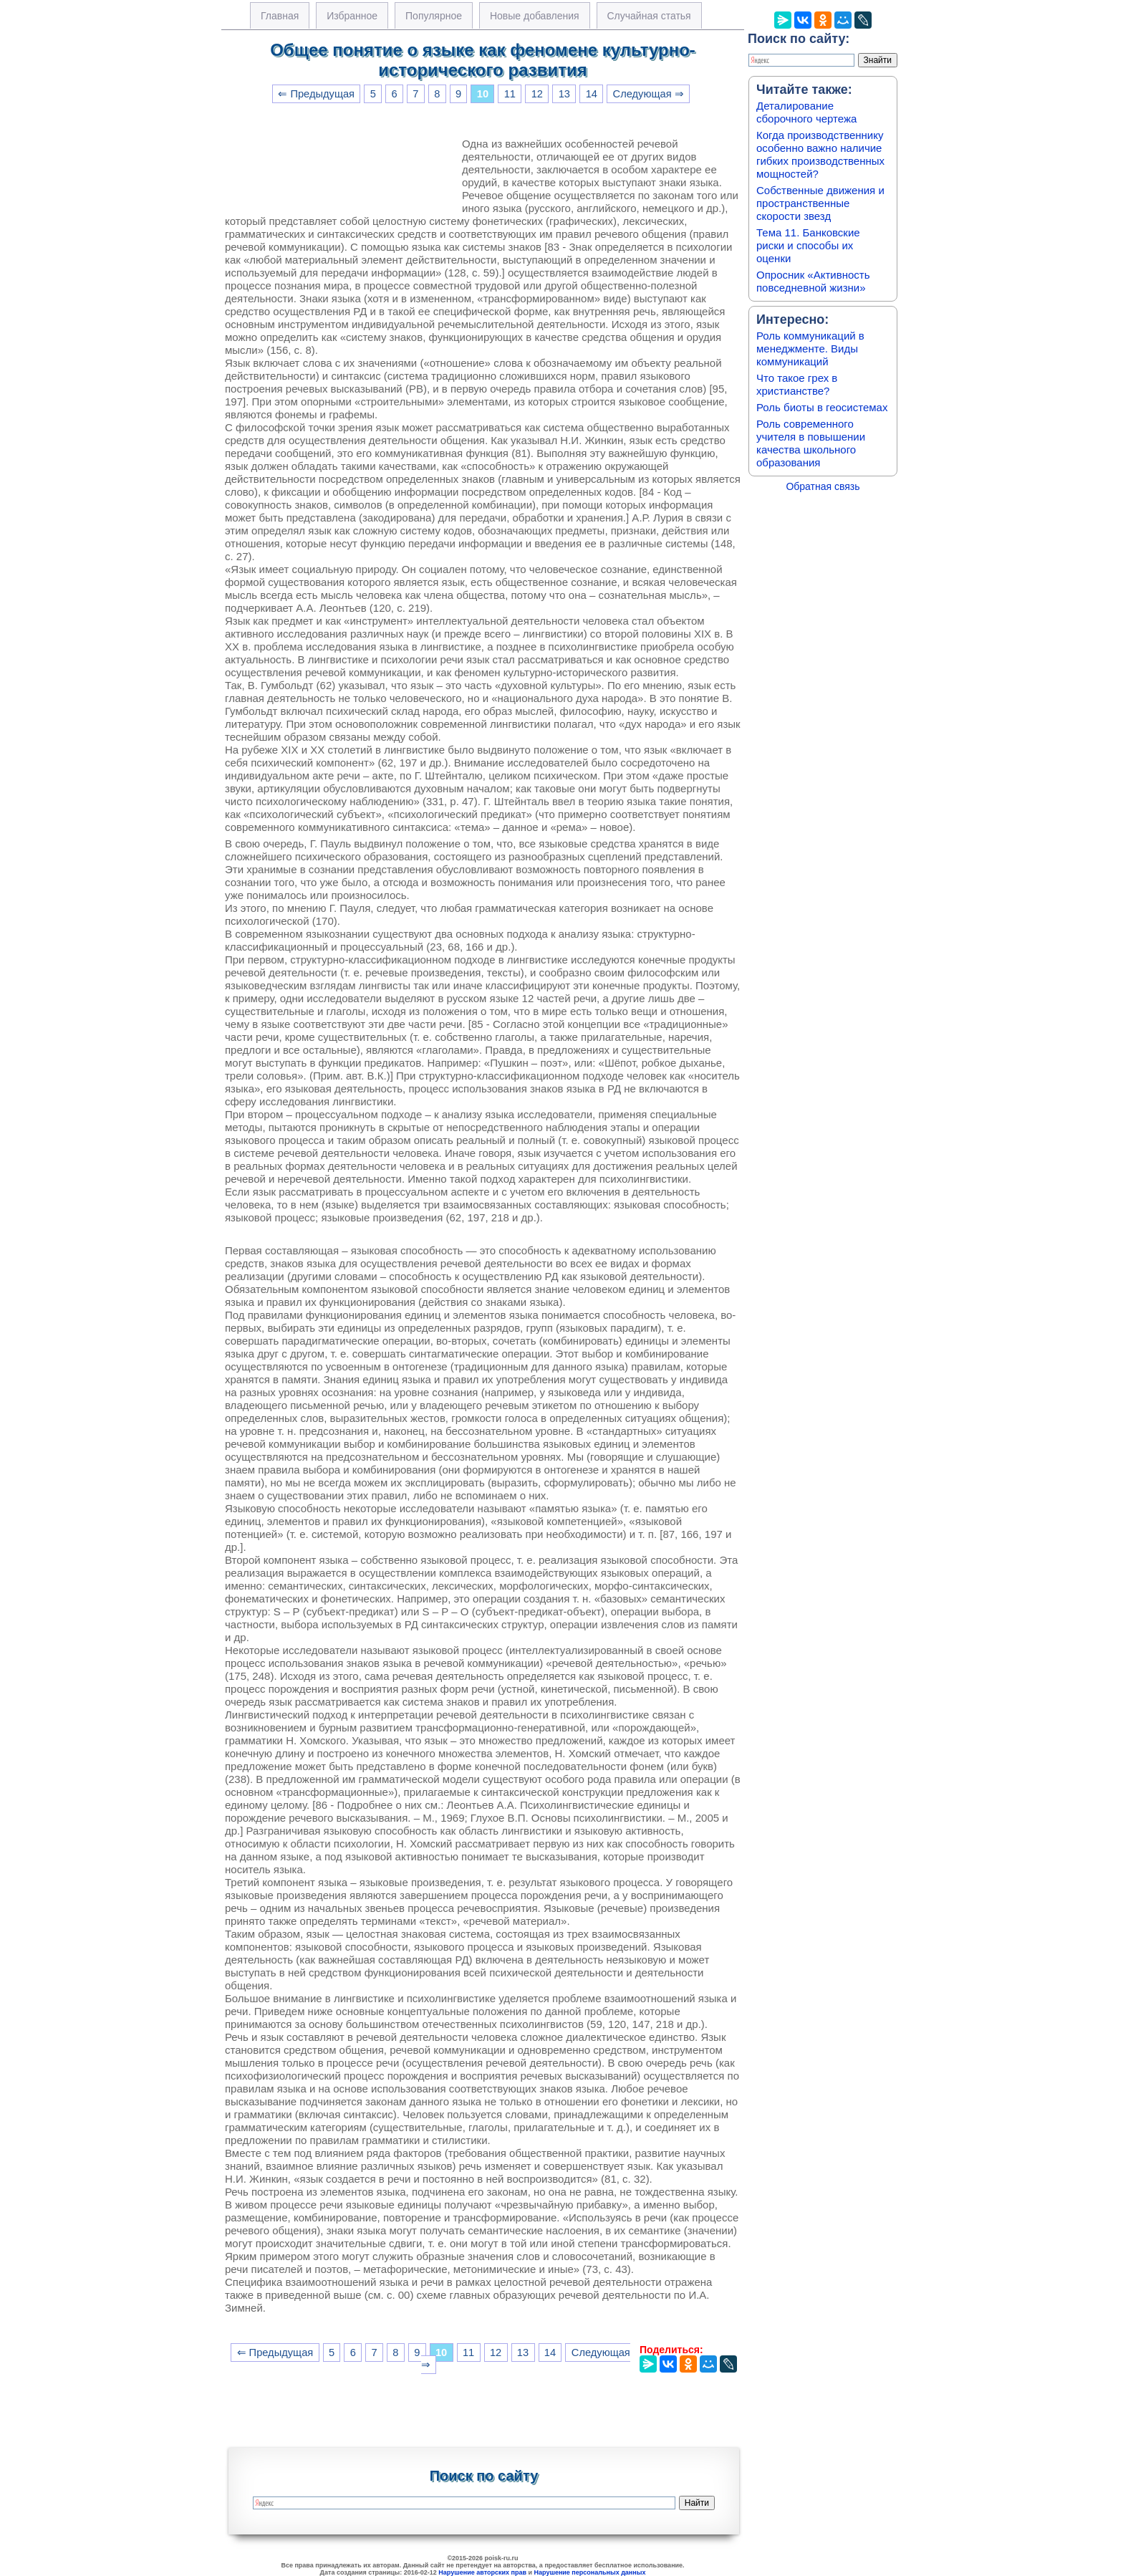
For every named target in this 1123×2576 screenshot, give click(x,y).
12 (537, 94)
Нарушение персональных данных (590, 2572)
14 (591, 94)
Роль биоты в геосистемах (821, 407)
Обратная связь (822, 486)
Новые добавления (534, 15)
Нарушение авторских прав (482, 2572)
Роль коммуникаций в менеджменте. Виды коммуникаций (810, 348)
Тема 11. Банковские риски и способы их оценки (808, 245)
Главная (280, 15)
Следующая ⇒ (648, 94)
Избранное (352, 15)
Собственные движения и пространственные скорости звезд (820, 203)
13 (564, 94)
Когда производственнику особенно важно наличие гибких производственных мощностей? (820, 154)
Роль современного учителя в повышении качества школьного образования (810, 443)
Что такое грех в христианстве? (796, 384)
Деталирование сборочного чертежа (806, 112)
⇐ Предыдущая (316, 94)
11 (510, 94)
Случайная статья (649, 15)
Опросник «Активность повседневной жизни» (812, 281)
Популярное (433, 15)
